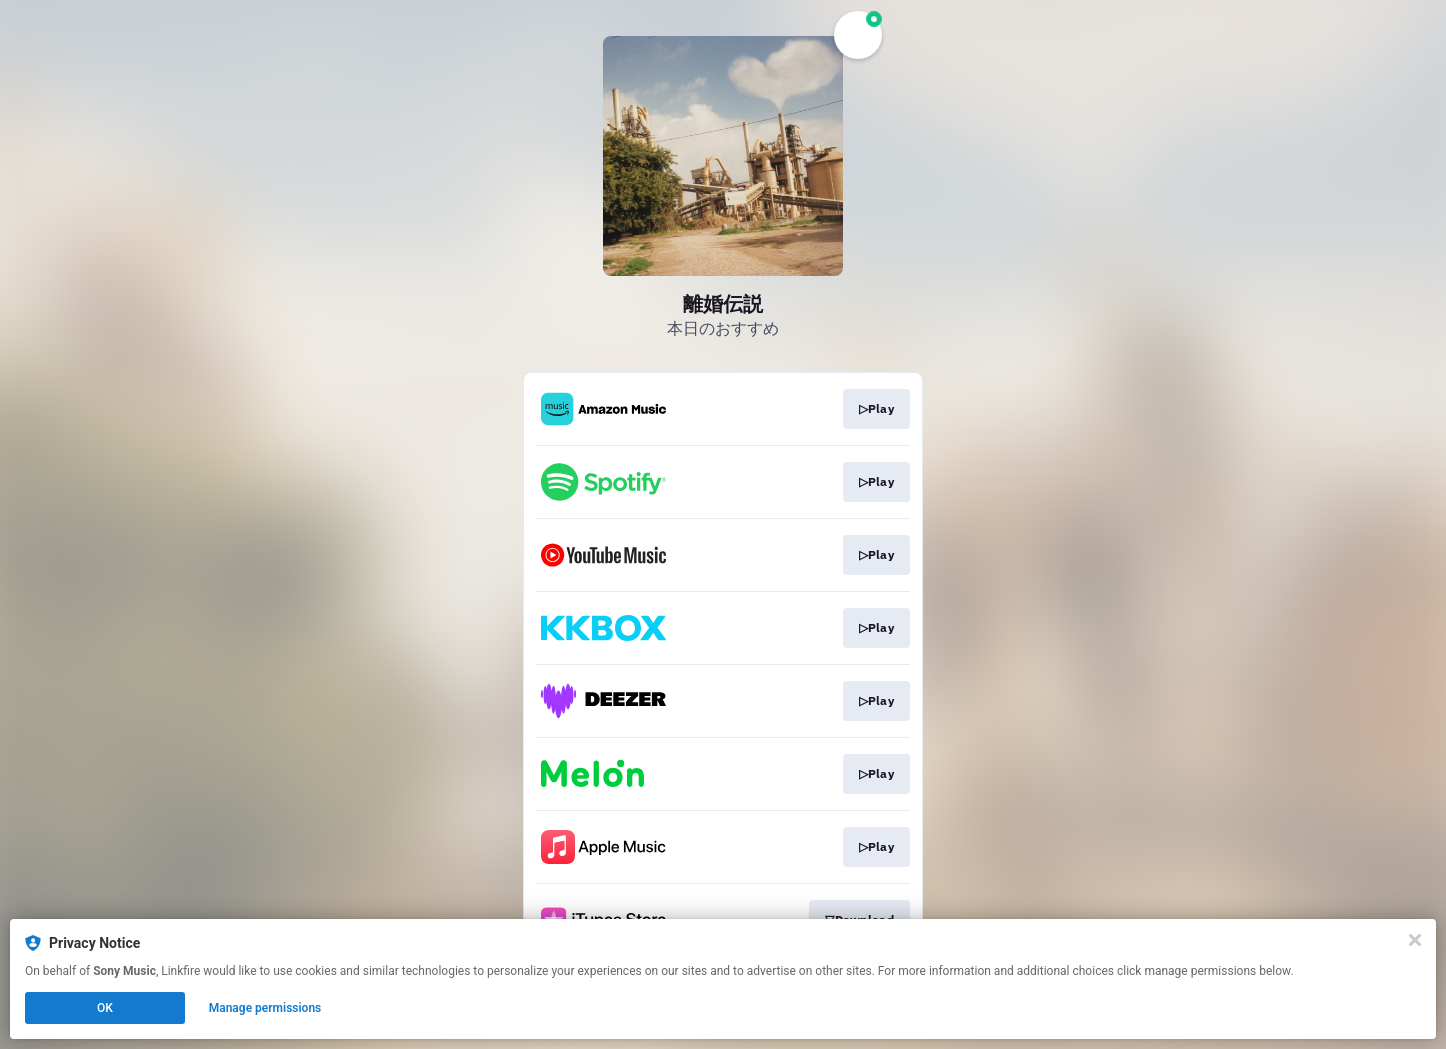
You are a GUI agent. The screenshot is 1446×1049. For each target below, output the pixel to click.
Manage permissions (265, 1008)
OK (105, 1008)
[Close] (1415, 940)
